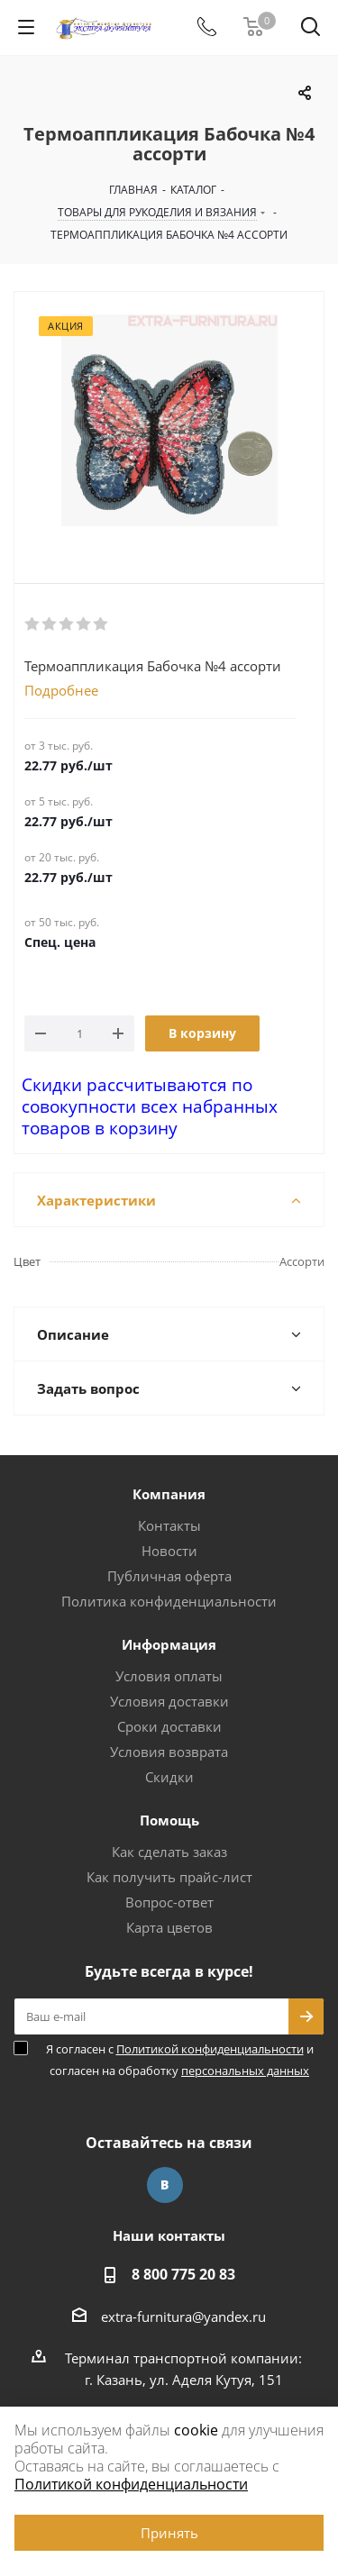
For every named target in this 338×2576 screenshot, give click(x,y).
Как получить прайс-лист (169, 1877)
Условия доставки (169, 1701)
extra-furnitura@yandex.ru (183, 2316)
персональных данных (245, 2070)
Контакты (169, 1525)
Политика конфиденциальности (169, 1601)
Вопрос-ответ (169, 1902)
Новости (169, 1551)
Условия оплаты (169, 1676)
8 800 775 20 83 (183, 2274)
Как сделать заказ (169, 1852)
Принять (169, 2533)
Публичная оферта (169, 1576)
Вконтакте (165, 2185)
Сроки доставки (169, 1726)
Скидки (169, 1777)
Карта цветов (169, 1927)
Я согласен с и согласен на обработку (180, 2060)
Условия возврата (169, 1752)
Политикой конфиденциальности (210, 2049)
